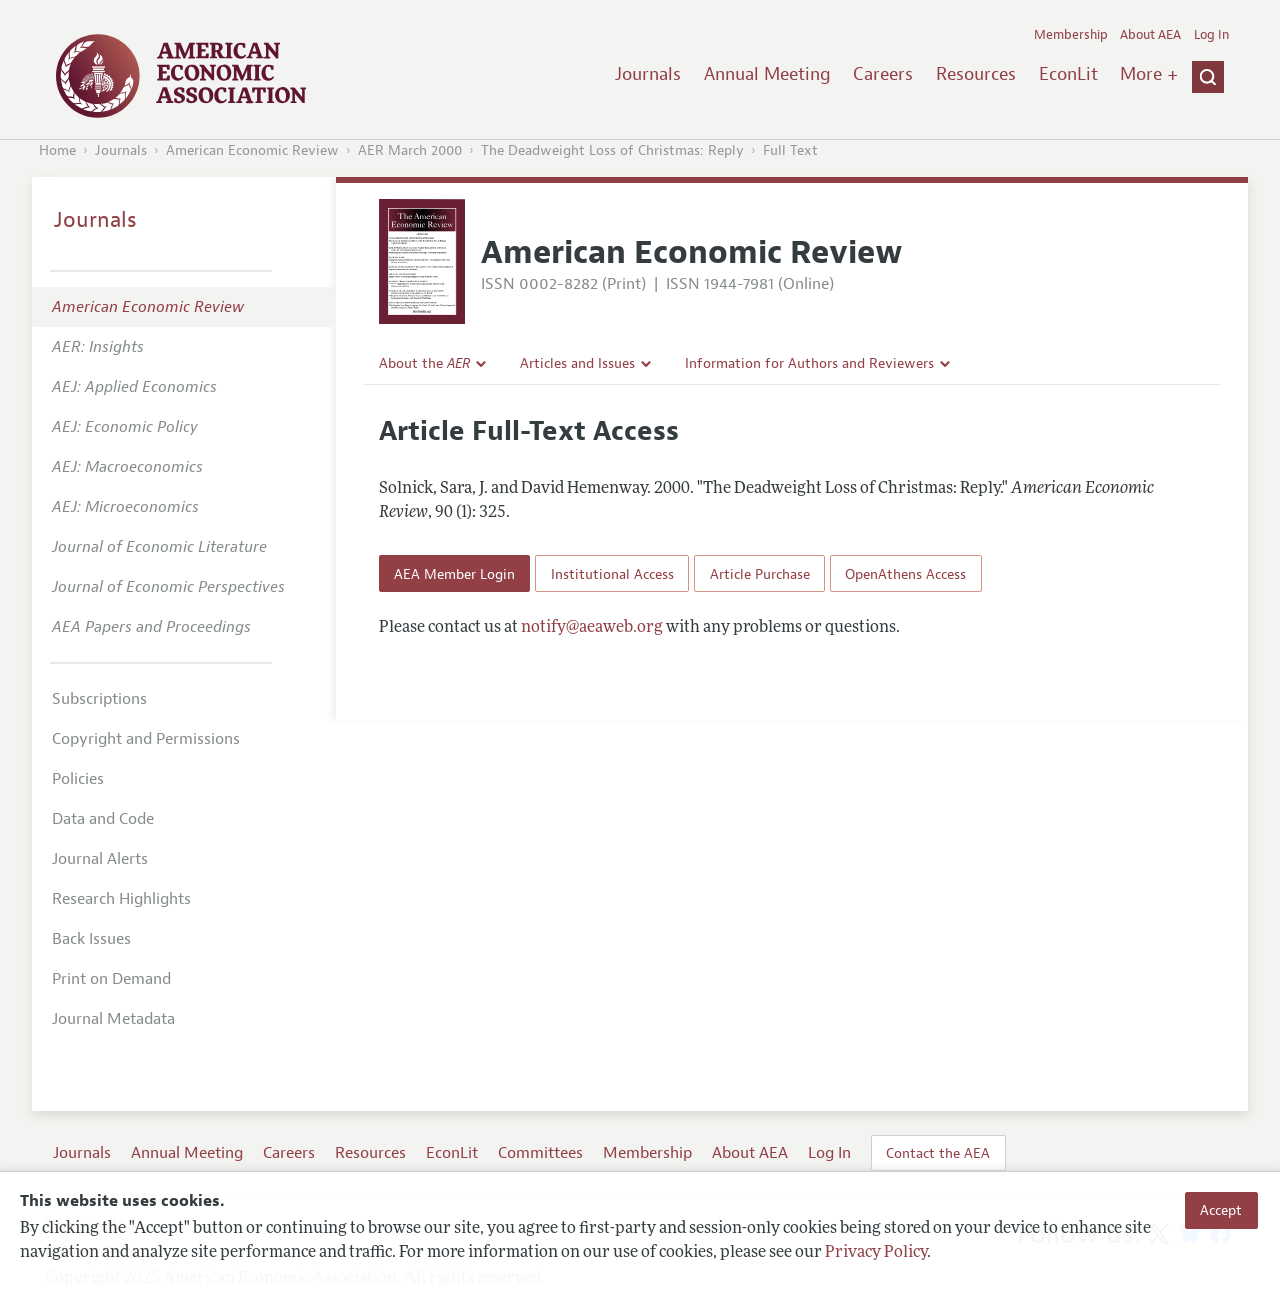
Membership (1071, 35)
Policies (78, 779)
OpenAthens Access (905, 574)
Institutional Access (612, 574)
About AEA (1150, 35)
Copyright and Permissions (146, 739)
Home (57, 150)
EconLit (1068, 74)
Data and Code (103, 819)
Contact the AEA (938, 1153)
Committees (540, 1153)
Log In (1211, 35)
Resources (976, 74)
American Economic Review (252, 150)
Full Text (790, 150)
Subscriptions (99, 699)
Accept (1221, 1210)
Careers (883, 74)
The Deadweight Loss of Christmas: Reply (612, 150)
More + (1149, 74)
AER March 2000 (410, 150)
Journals (648, 74)
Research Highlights (121, 899)
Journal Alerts (100, 859)
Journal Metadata (113, 1019)
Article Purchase (760, 574)
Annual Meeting (767, 74)
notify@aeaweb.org (592, 628)
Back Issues (91, 939)
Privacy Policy (876, 1253)
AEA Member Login (454, 574)
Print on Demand (111, 979)
